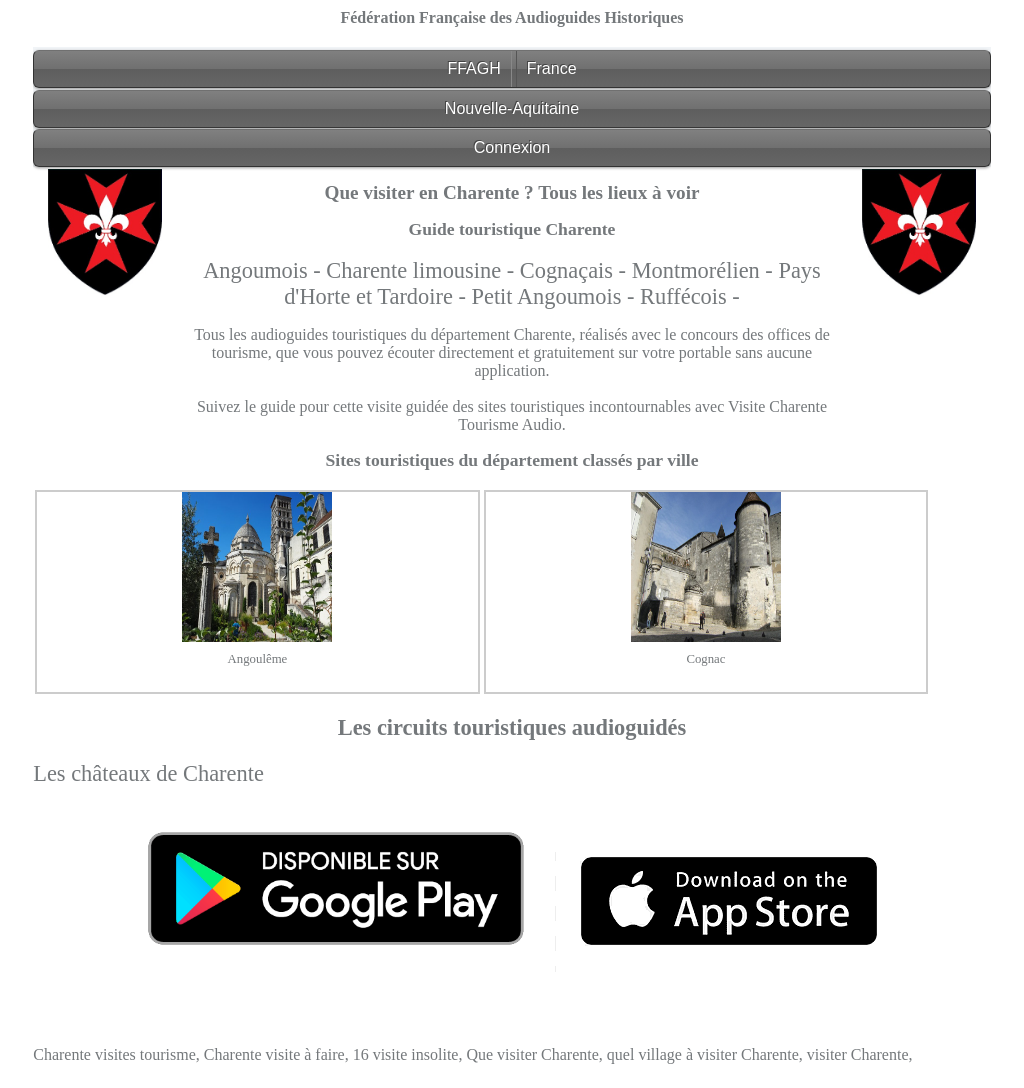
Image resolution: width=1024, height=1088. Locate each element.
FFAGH (473, 68)
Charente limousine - (422, 270)
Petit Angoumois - (556, 296)
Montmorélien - (705, 270)
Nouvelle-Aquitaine (512, 108)
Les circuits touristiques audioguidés (512, 727)
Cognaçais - (576, 270)
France (552, 68)
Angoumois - (264, 270)
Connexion (512, 147)
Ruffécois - (690, 296)
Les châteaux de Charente (148, 773)
